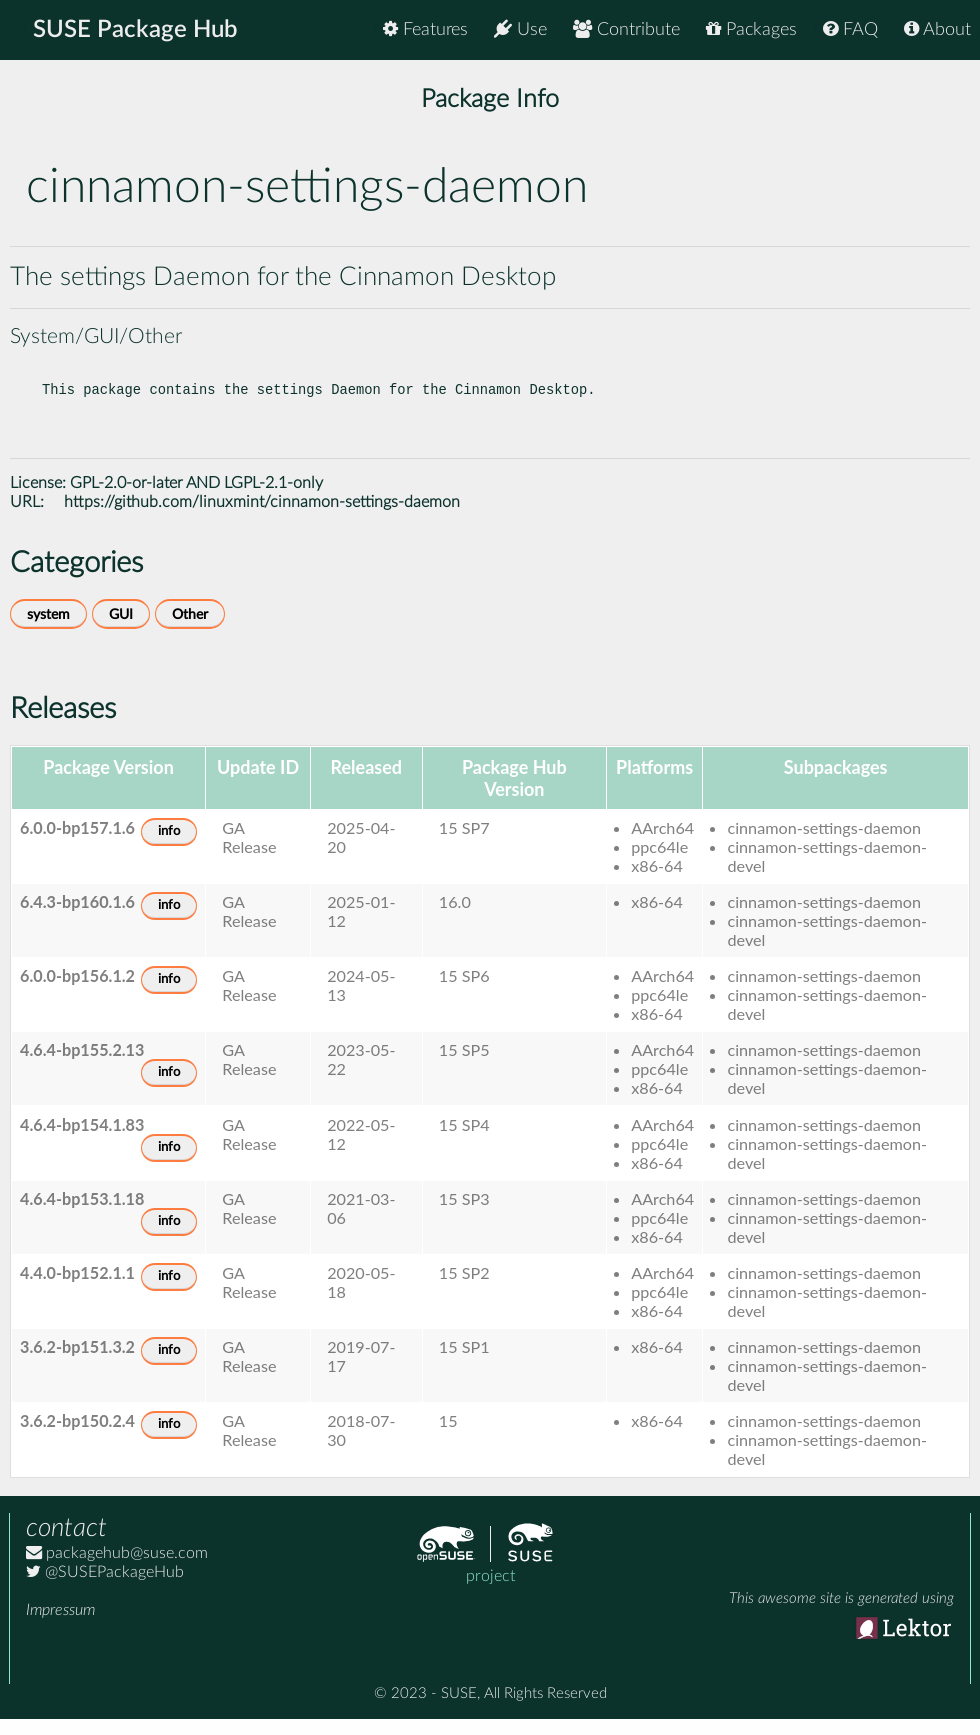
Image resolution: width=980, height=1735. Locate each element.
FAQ (850, 29)
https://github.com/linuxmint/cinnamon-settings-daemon (262, 518)
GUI (121, 630)
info (169, 847)
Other (190, 630)
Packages (751, 29)
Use (520, 29)
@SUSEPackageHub (105, 1588)
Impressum (60, 1626)
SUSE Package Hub (135, 30)
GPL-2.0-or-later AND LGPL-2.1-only (196, 499)
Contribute (626, 29)
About (937, 29)
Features (425, 29)
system (48, 630)
